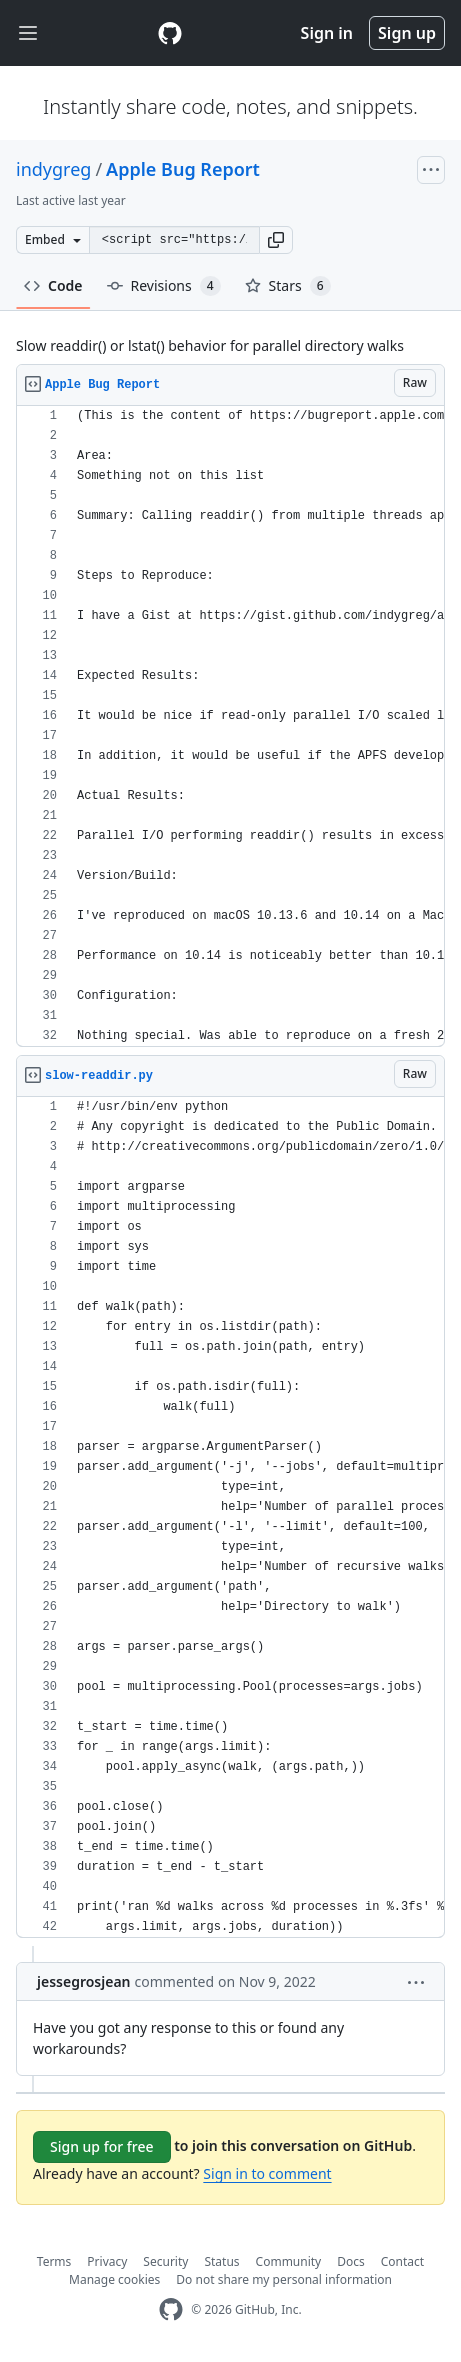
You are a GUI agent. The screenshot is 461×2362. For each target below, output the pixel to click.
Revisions (164, 286)
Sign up (407, 33)
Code (53, 285)
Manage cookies (114, 2279)
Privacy (107, 2261)
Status (221, 2261)
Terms (54, 2261)
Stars (288, 286)
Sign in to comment (267, 2173)
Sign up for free (102, 2146)
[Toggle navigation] (28, 33)
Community (289, 2261)
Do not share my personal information (284, 2279)
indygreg (53, 169)
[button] (276, 240)
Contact (402, 2261)
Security (165, 2261)
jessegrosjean (84, 1981)
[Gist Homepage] (170, 33)
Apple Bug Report (183, 169)
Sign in (327, 33)
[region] (230, 726)
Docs (351, 2261)
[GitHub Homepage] (171, 2309)
